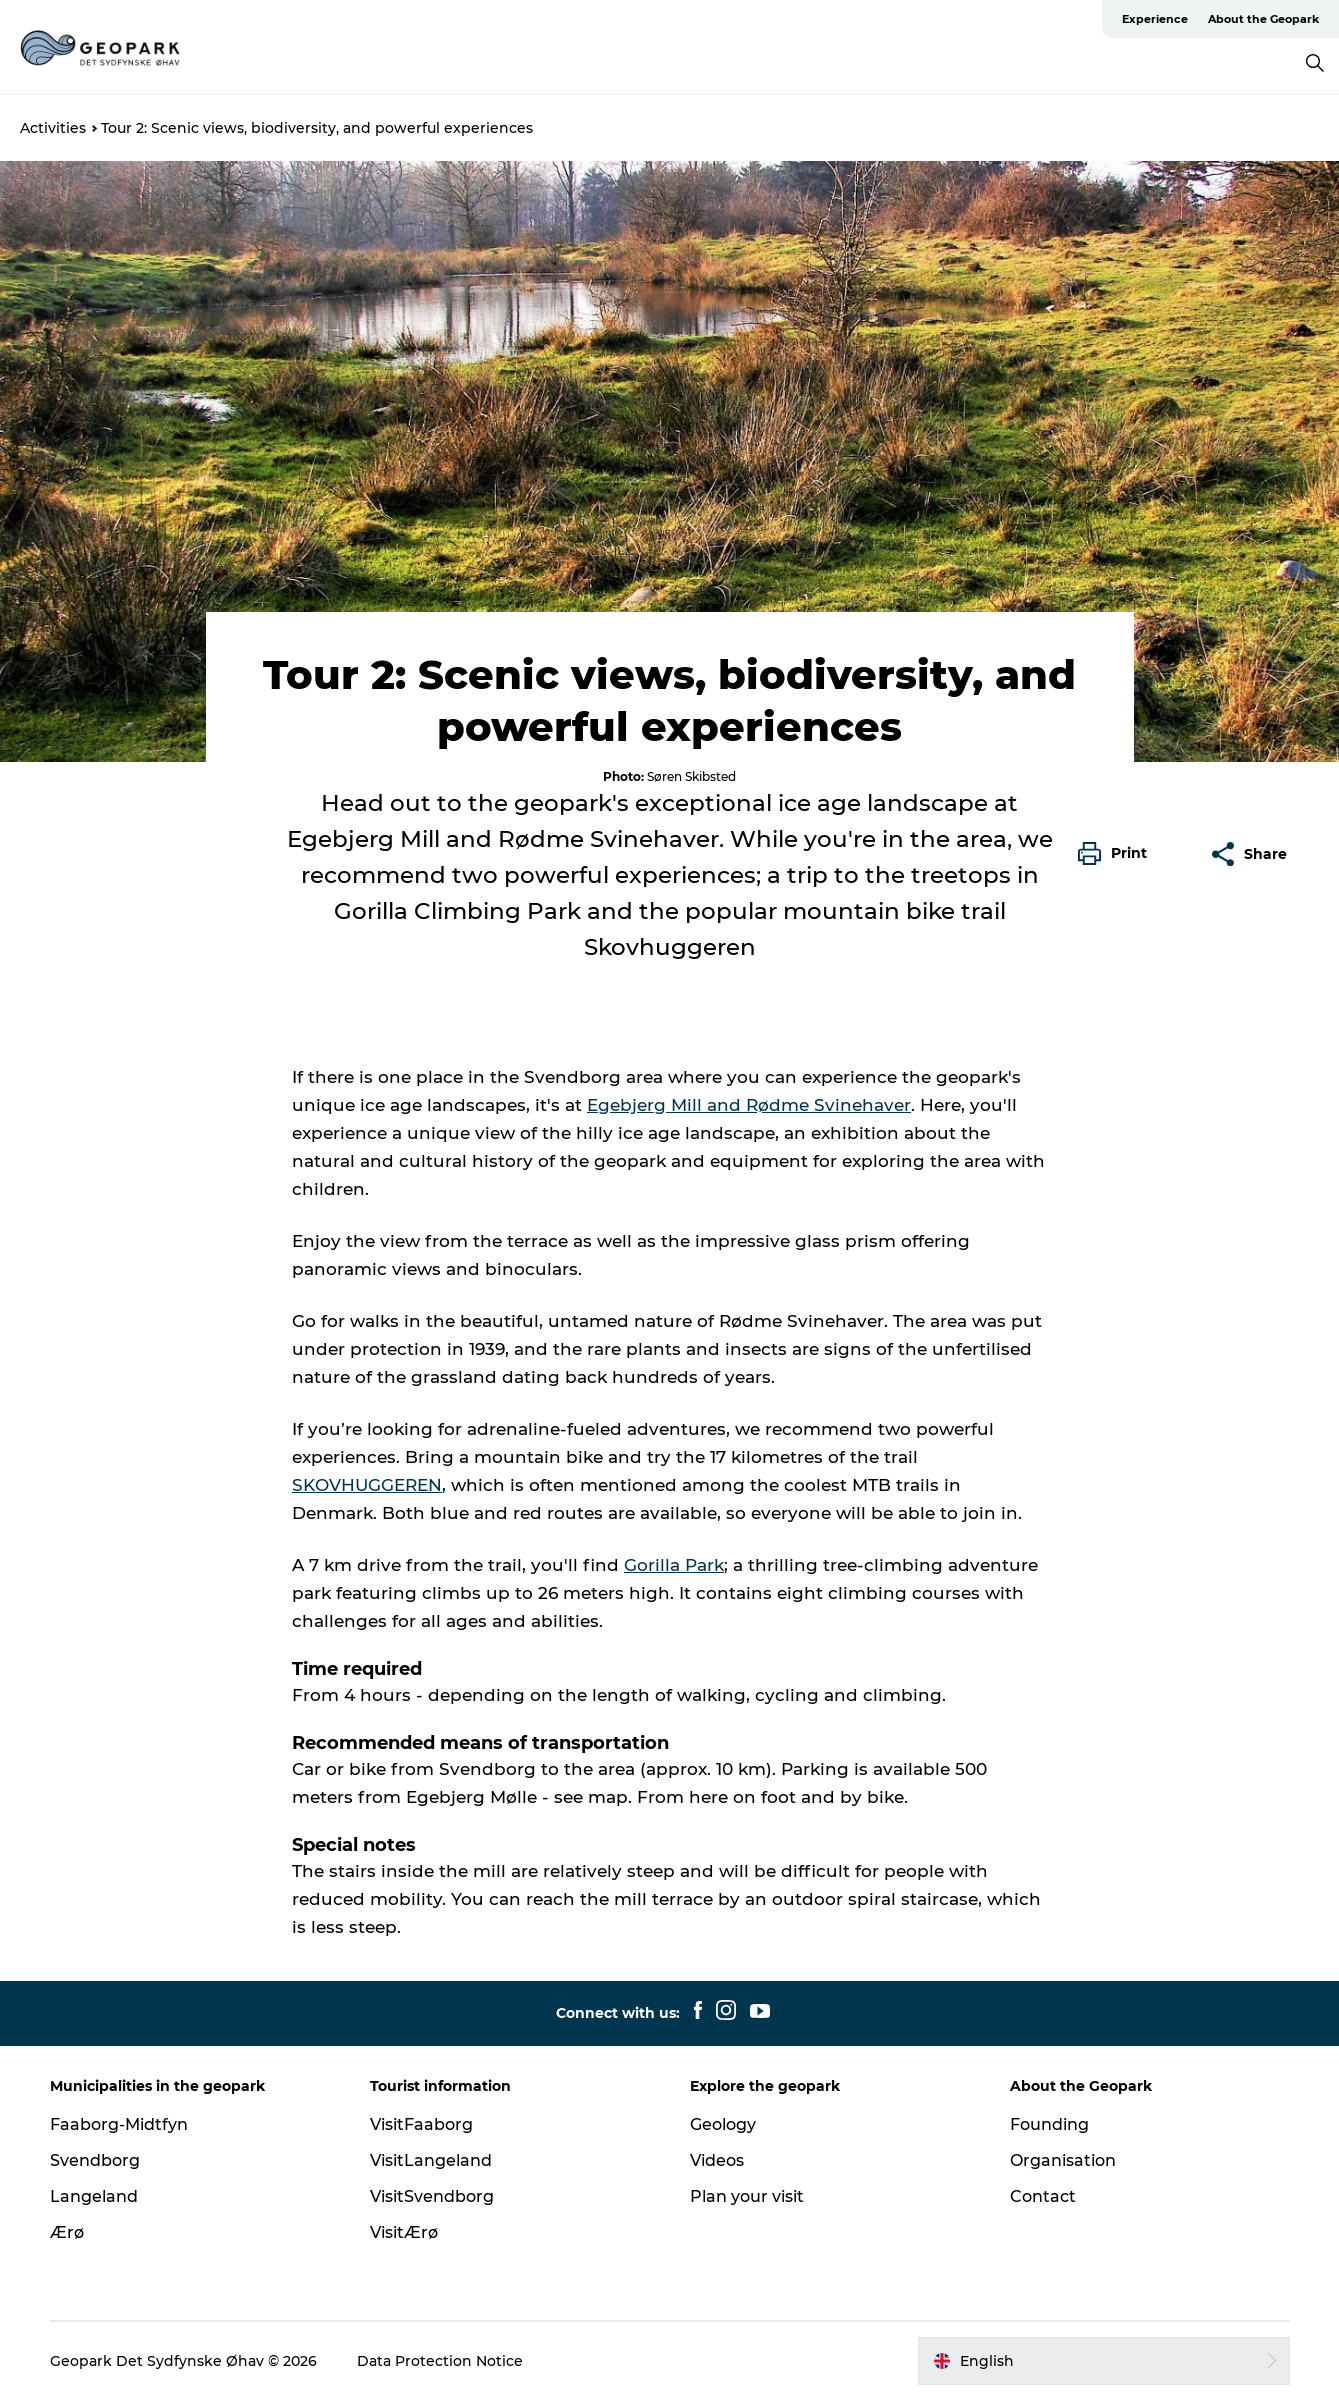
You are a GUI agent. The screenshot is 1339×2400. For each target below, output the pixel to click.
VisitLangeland (431, 2160)
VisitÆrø (404, 2232)
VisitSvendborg (432, 2196)
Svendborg (95, 2160)
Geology (723, 2124)
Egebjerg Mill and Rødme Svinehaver (749, 1105)
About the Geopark (1263, 19)
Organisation (1063, 2160)
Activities (53, 128)
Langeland (94, 2196)
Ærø (67, 2232)
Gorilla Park (674, 1565)
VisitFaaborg (421, 2124)
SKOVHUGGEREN (367, 1485)
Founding (1049, 2124)
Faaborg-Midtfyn (119, 2124)
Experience (1155, 19)
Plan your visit (747, 2196)
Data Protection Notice (440, 2361)
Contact (1043, 2196)
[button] (1117, 854)
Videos (717, 2160)
